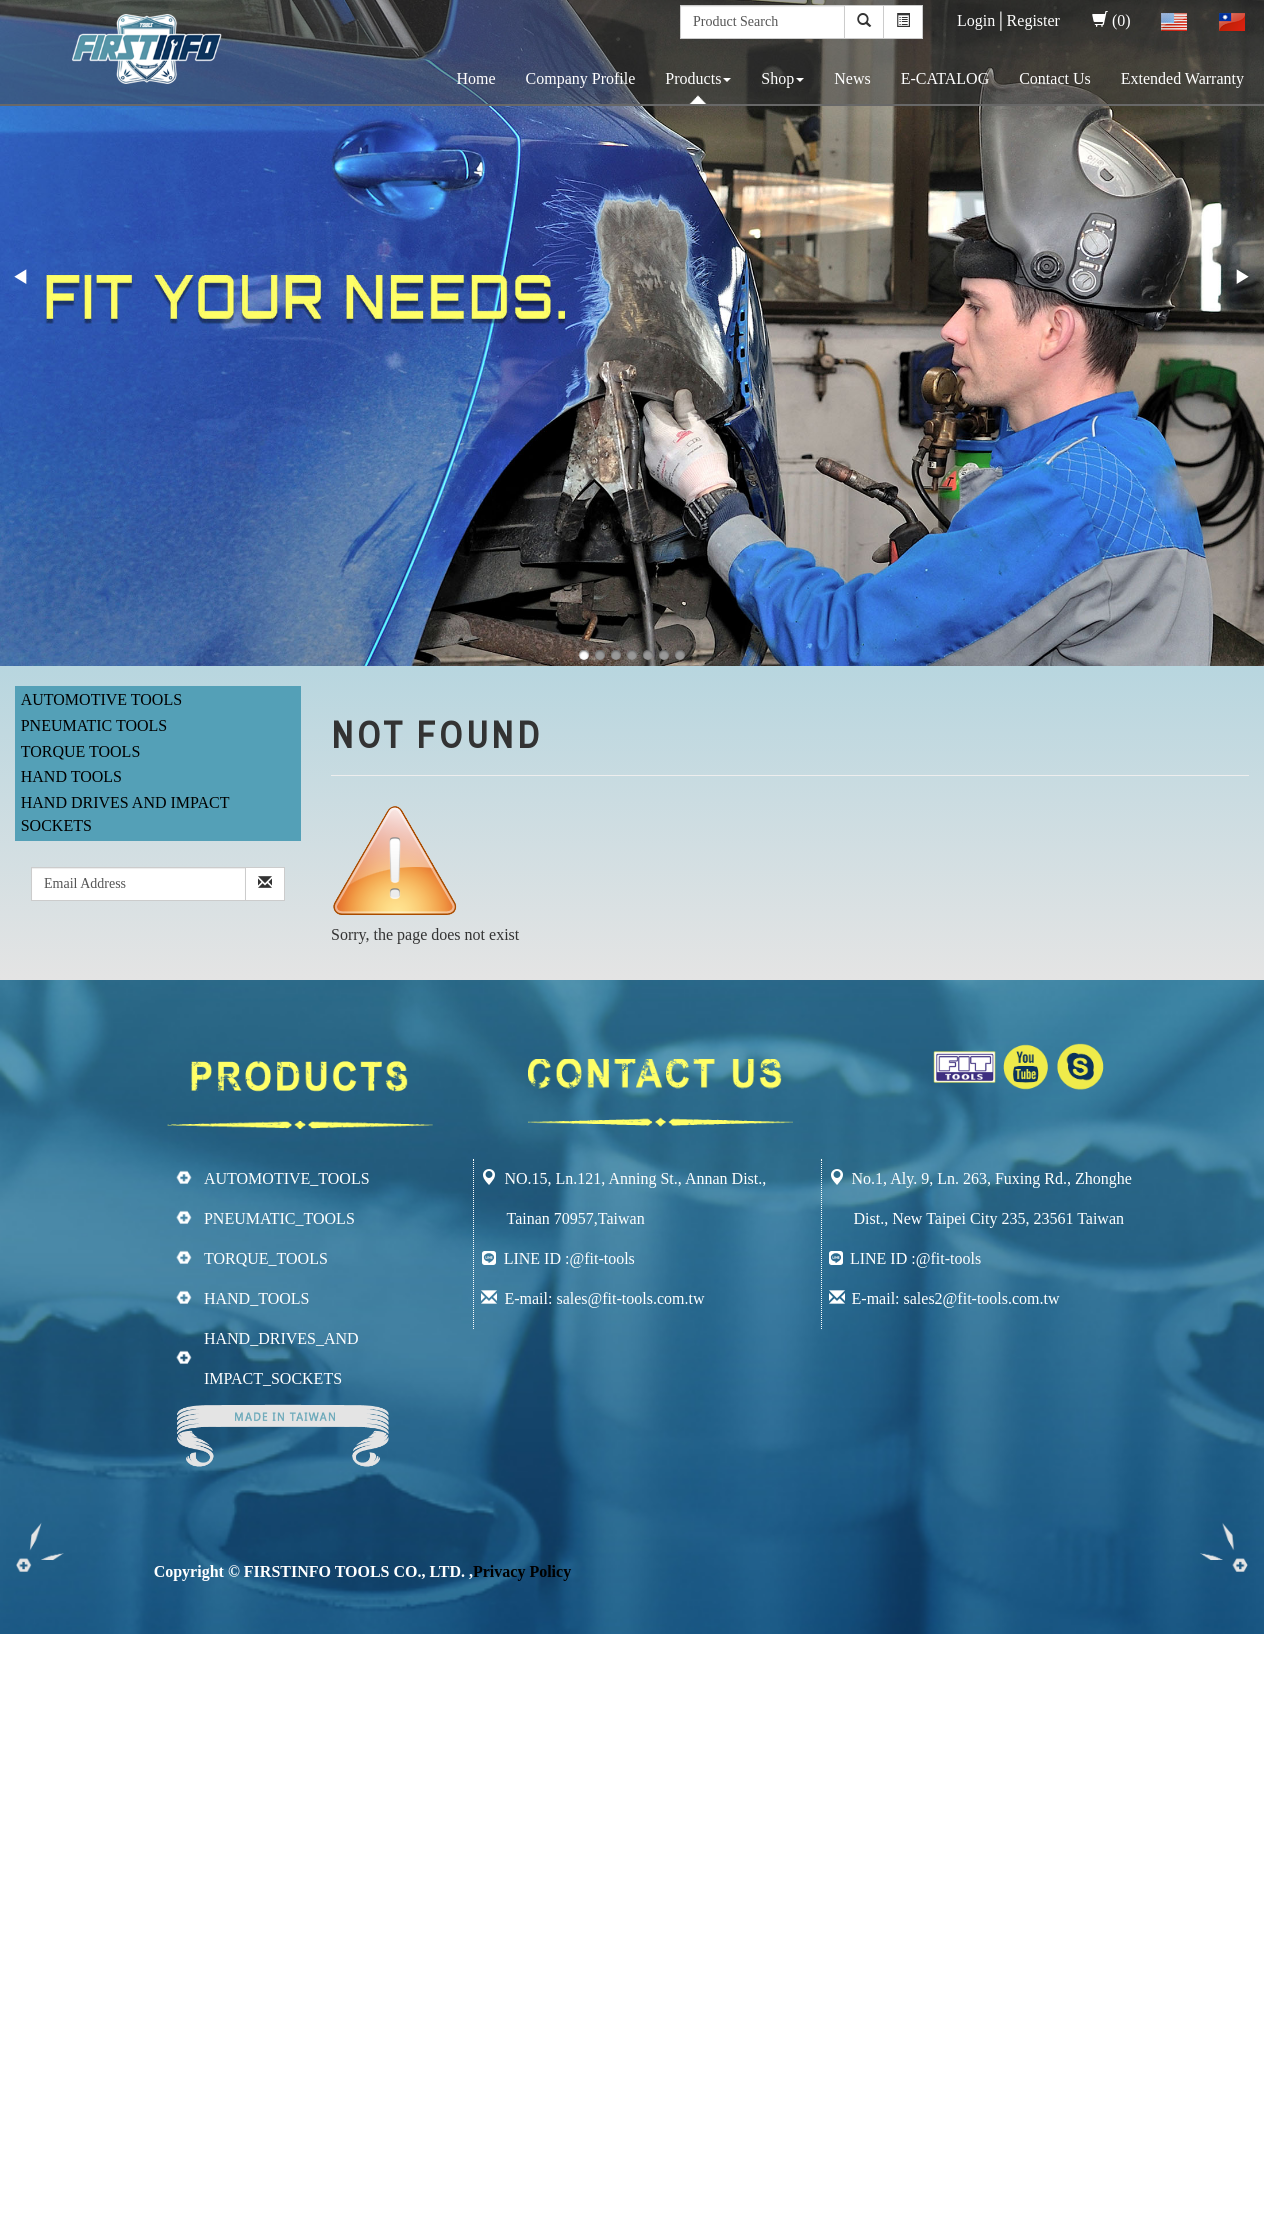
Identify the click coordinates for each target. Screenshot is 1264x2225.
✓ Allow (28, 1689)
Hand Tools (71, 776)
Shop (782, 78)
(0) (1111, 20)
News (852, 78)
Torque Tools (81, 751)
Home (475, 78)
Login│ (982, 20)
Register (1033, 20)
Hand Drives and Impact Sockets (125, 814)
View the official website (168, 1849)
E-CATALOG (945, 78)
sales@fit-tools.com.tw (630, 1298)
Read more (42, 1849)
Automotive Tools (101, 699)
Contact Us (1055, 78)
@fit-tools (601, 1258)
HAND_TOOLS (256, 1298)
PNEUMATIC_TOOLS (279, 1218)
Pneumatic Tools (94, 725)
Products (698, 78)
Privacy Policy (522, 1571)
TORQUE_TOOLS (266, 1258)
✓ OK (532, 2212)
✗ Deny (26, 1712)
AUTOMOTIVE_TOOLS (287, 1178)
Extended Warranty (1182, 78)
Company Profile (581, 78)
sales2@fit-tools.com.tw (982, 1298)
